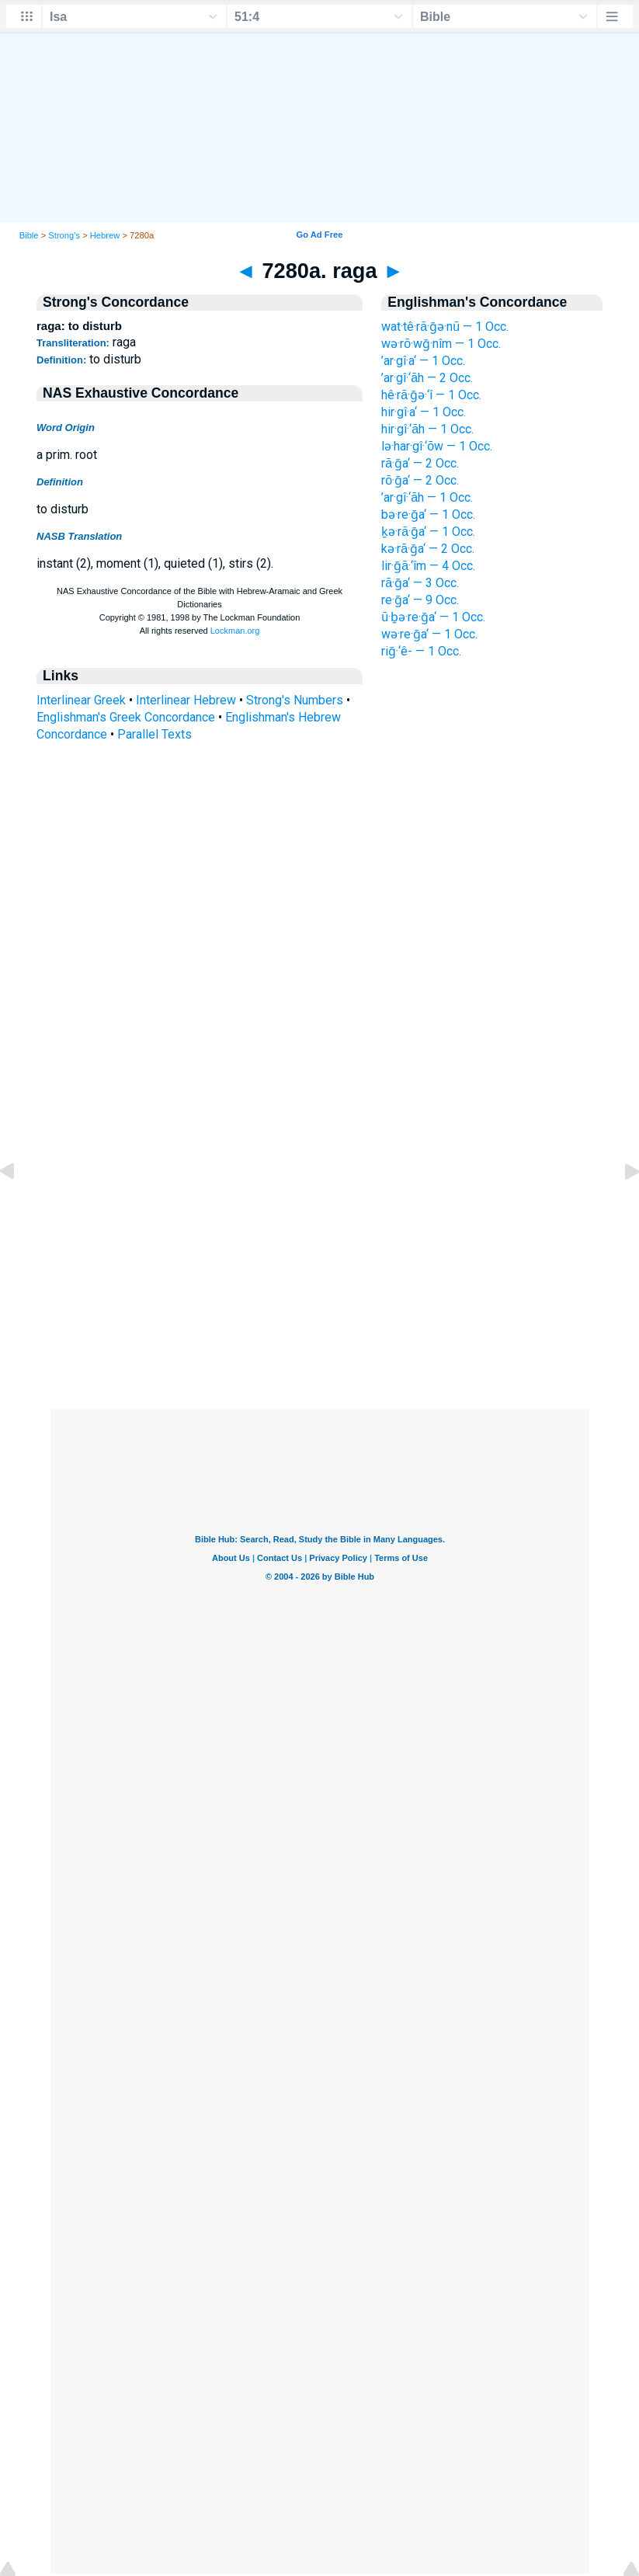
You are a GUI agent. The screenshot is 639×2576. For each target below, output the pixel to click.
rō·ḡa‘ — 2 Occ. (420, 480)
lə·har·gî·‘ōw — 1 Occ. (436, 446)
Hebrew (105, 235)
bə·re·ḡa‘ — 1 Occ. (428, 514)
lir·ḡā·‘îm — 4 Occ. (428, 565)
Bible (29, 235)
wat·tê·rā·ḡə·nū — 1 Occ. (445, 326)
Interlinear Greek (81, 700)
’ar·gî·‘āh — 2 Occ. (427, 377)
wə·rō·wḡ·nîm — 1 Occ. (441, 343)
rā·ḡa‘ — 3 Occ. (420, 582)
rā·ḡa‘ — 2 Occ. (420, 463)
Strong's (64, 235)
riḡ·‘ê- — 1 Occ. (421, 651)
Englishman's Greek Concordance (125, 717)
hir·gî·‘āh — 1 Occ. (427, 429)
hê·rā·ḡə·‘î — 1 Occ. (431, 395)
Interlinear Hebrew (186, 700)
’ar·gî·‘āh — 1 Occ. (427, 497)
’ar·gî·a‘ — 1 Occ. (423, 360)
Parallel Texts (154, 734)
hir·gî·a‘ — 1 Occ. (423, 412)
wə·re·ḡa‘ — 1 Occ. (429, 634)
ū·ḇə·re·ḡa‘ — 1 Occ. (433, 617)
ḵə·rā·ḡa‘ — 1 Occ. (428, 531)
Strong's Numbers (294, 700)
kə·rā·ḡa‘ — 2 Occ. (427, 548)
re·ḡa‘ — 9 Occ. (420, 600)
